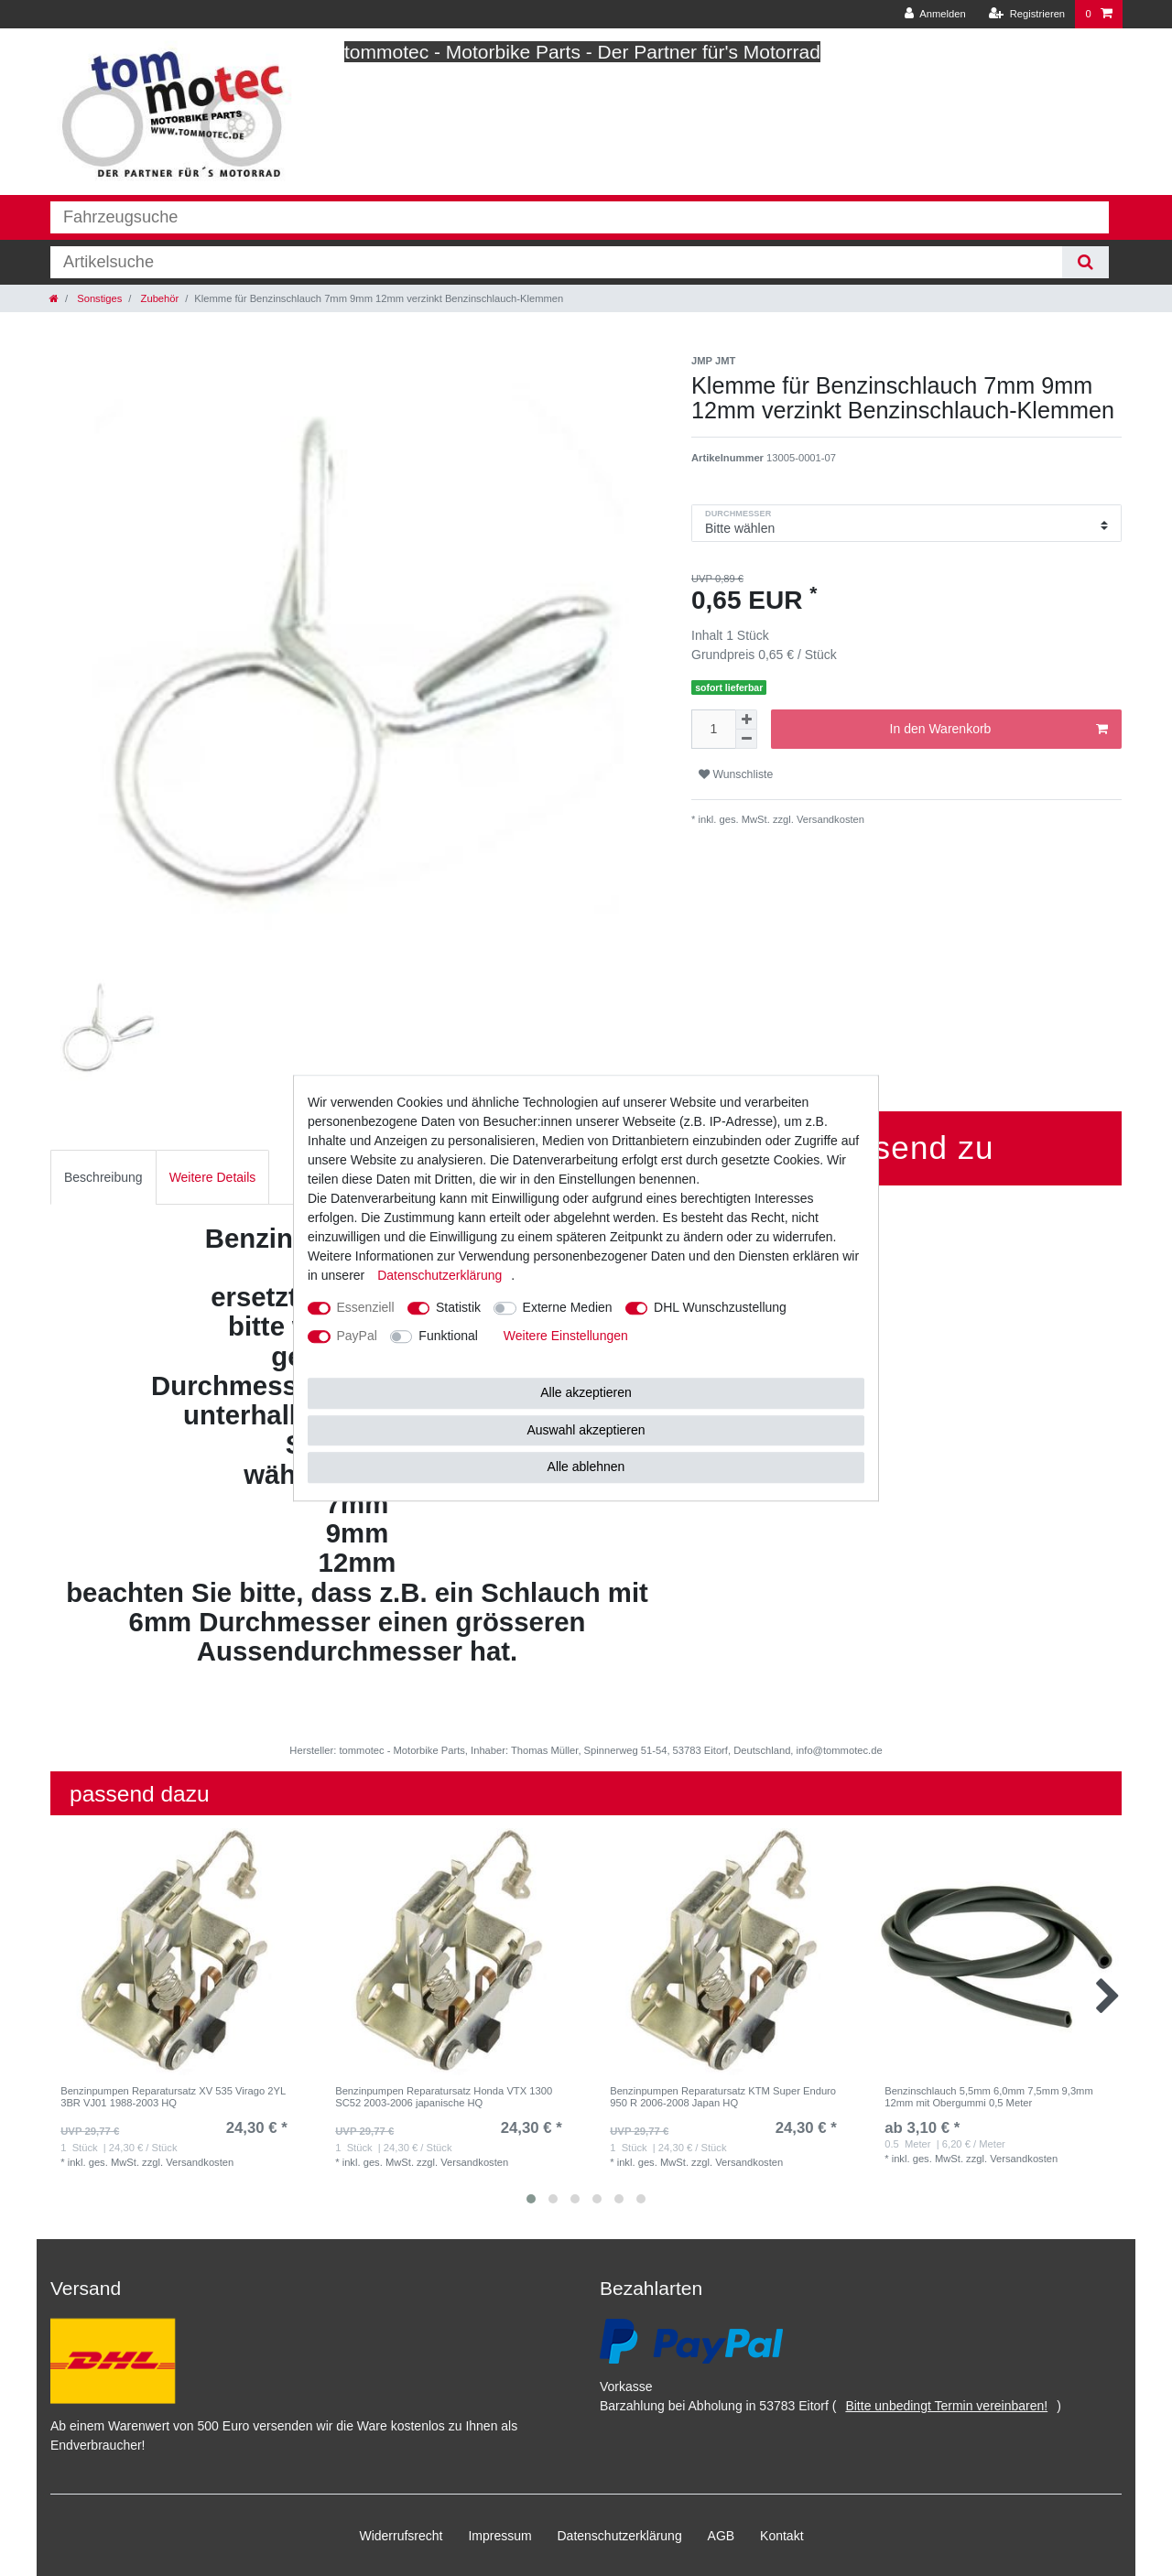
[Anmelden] (935, 14)
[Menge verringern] (746, 739)
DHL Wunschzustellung (720, 1307)
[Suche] (1085, 262)
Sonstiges (98, 298)
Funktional (448, 1335)
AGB (721, 2535)
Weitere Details (212, 1177)
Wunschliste (736, 774)
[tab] (103, 1177)
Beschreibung (103, 1177)
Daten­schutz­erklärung (620, 2535)
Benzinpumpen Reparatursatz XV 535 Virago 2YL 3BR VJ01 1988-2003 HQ (173, 2096)
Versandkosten (829, 819)
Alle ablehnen (586, 1466)
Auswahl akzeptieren (585, 1430)
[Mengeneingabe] (713, 729)
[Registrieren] (1027, 14)
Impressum (499, 2535)
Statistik (458, 1307)
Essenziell (366, 1307)
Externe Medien (568, 1307)
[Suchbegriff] (556, 262)
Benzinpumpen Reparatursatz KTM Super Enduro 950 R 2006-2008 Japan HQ (723, 2096)
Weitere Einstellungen (566, 1335)
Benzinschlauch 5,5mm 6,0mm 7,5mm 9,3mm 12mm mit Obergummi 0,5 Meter (988, 2096)
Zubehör (158, 298)
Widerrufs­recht (400, 2535)
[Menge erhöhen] (746, 719)
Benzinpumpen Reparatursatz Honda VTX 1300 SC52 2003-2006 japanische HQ (443, 2096)
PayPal (357, 1335)
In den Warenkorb (999, 729)
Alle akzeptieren (586, 1392)
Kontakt (781, 2535)
